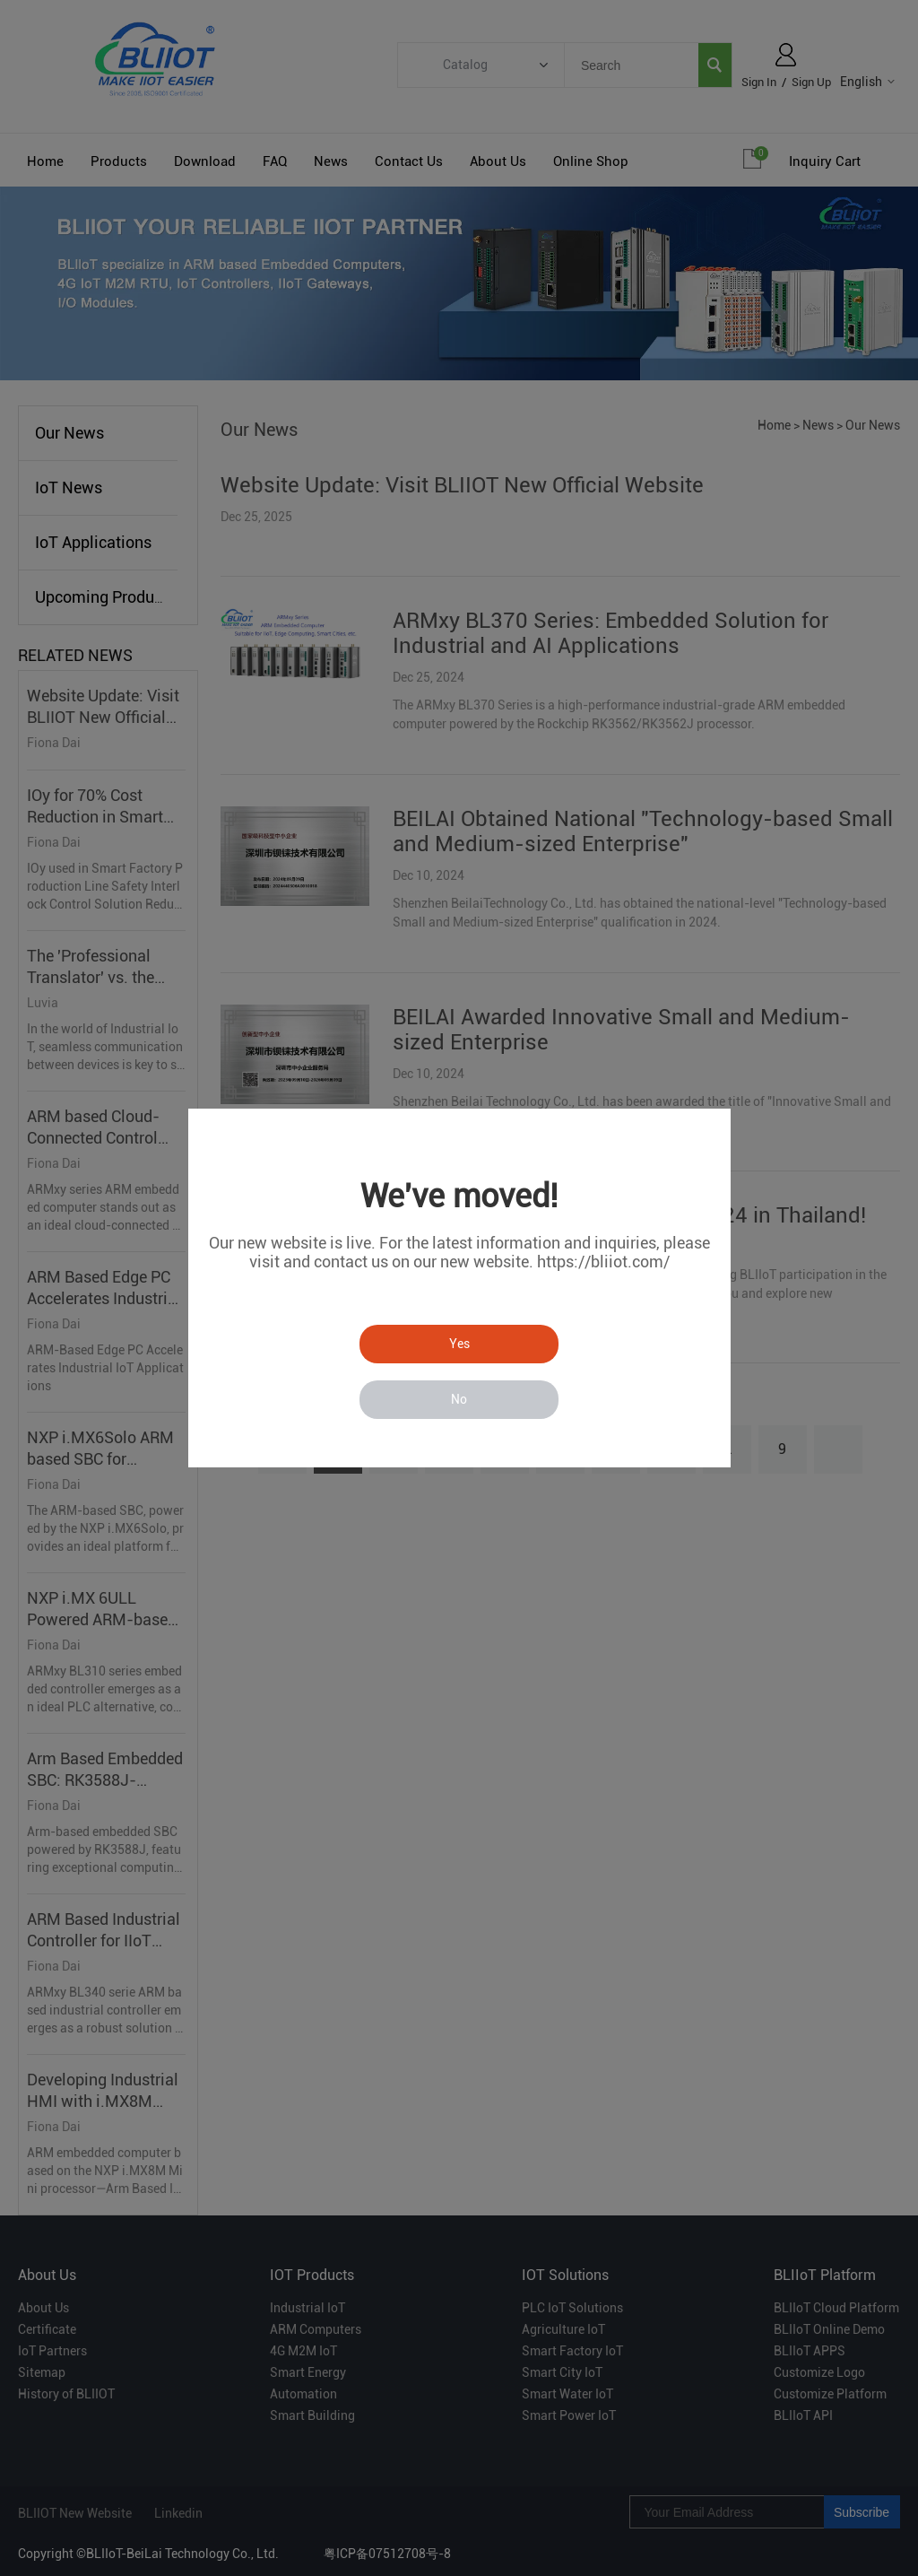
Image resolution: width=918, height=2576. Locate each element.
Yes (459, 1343)
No (459, 1399)
